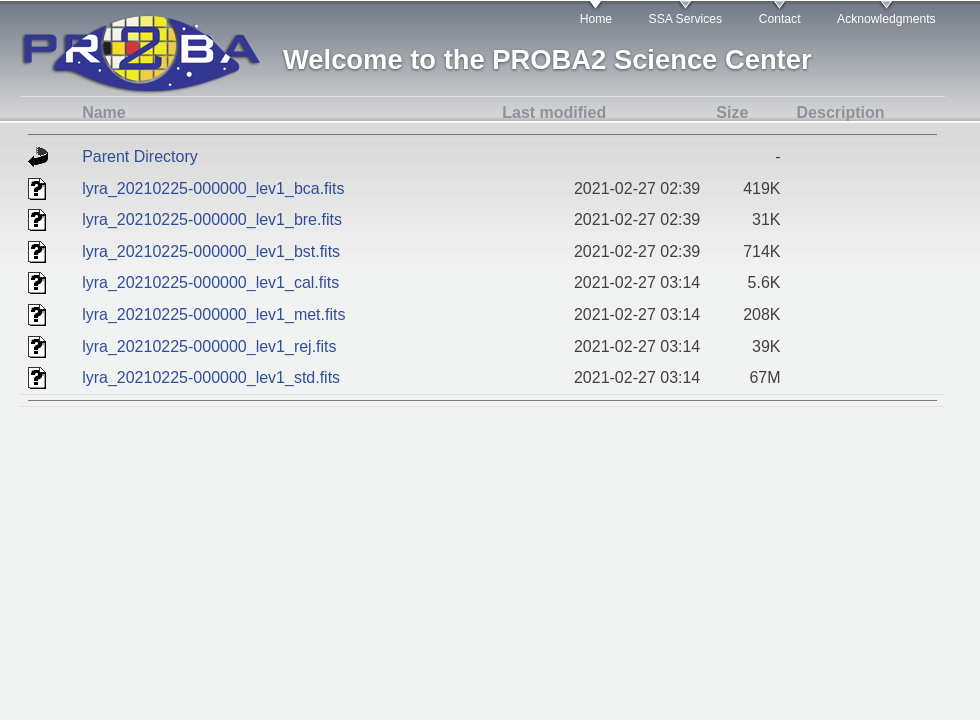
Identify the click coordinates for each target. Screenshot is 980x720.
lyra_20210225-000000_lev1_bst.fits (211, 251)
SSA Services (686, 19)
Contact (780, 19)
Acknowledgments (886, 19)
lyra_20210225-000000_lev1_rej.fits (209, 346)
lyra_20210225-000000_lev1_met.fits (213, 314)
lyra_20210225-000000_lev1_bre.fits (212, 219)
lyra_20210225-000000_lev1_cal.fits (210, 282)
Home (596, 19)
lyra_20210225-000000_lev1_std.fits (211, 377)
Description (841, 112)
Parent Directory (140, 156)
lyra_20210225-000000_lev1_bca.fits (213, 188)
